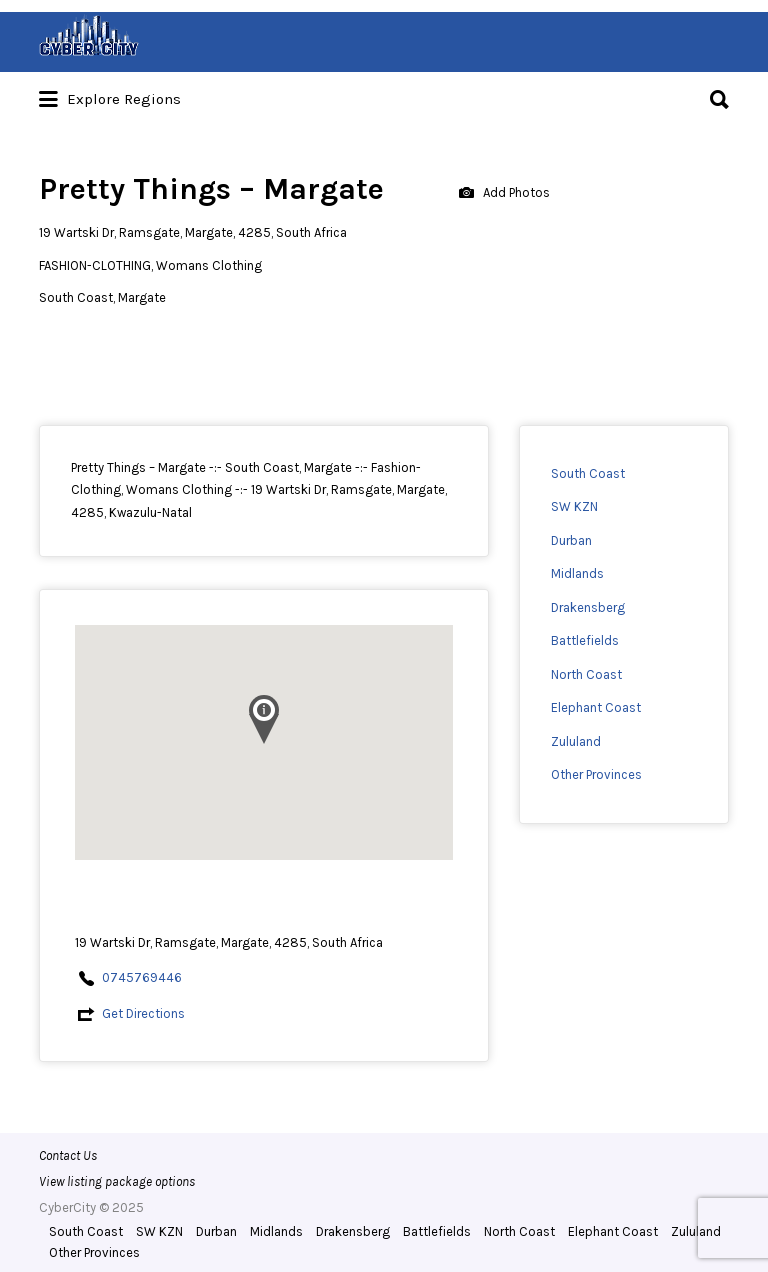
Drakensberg (588, 607)
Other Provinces (596, 774)
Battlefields (585, 640)
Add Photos (504, 193)
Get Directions (143, 1013)
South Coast (588, 473)
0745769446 (142, 977)
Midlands (577, 573)
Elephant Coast (596, 707)
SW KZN (574, 506)
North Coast (586, 674)
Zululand (576, 741)
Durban (571, 540)
